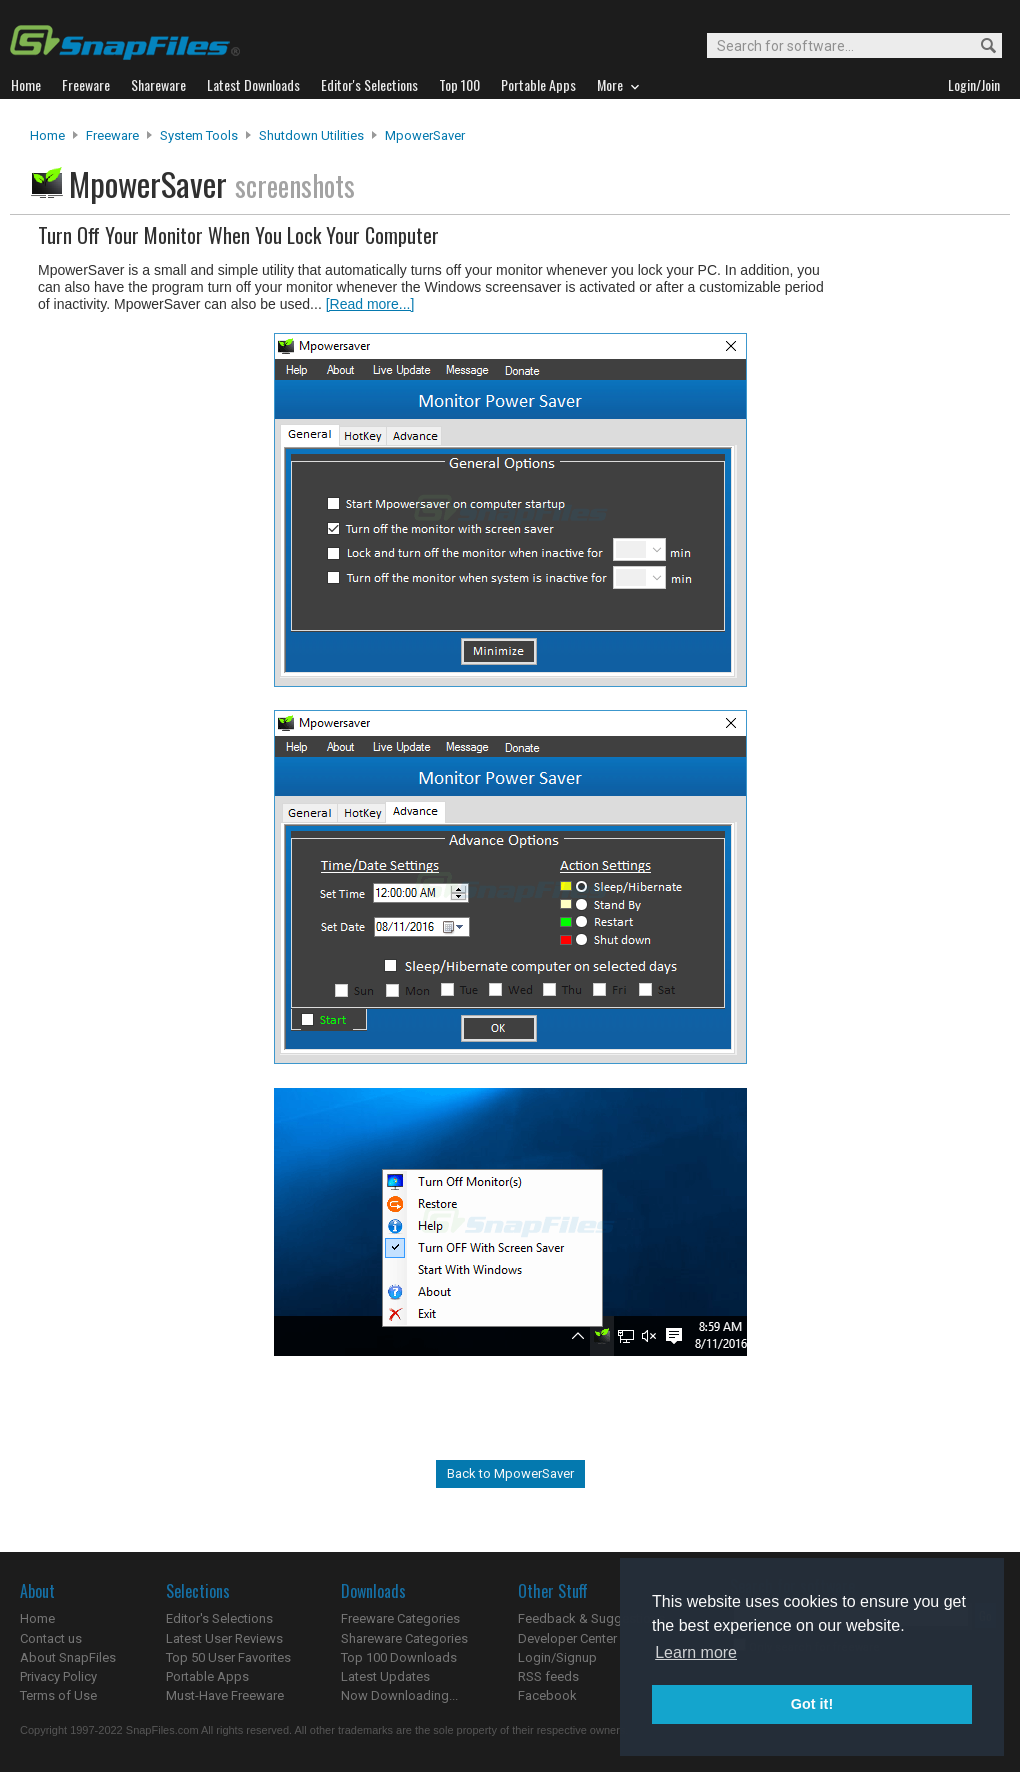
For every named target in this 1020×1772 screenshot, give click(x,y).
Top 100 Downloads (399, 1657)
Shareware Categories (404, 1638)
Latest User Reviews (224, 1638)
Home (47, 135)
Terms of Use (58, 1695)
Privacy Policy (58, 1676)
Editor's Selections (219, 1618)
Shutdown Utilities (311, 135)
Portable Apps (207, 1676)
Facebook (547, 1695)
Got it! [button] (812, 1704)
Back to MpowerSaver (510, 1473)
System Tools (199, 135)
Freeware (112, 135)
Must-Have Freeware (225, 1695)
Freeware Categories (400, 1618)
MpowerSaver (425, 135)
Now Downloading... (399, 1695)
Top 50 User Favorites (228, 1657)
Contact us (51, 1638)
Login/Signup (557, 1657)
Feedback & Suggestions (591, 1618)
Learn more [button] (696, 1652)
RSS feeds (548, 1676)
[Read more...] (370, 304)
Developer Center (567, 1638)
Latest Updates (385, 1676)
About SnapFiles (68, 1657)
